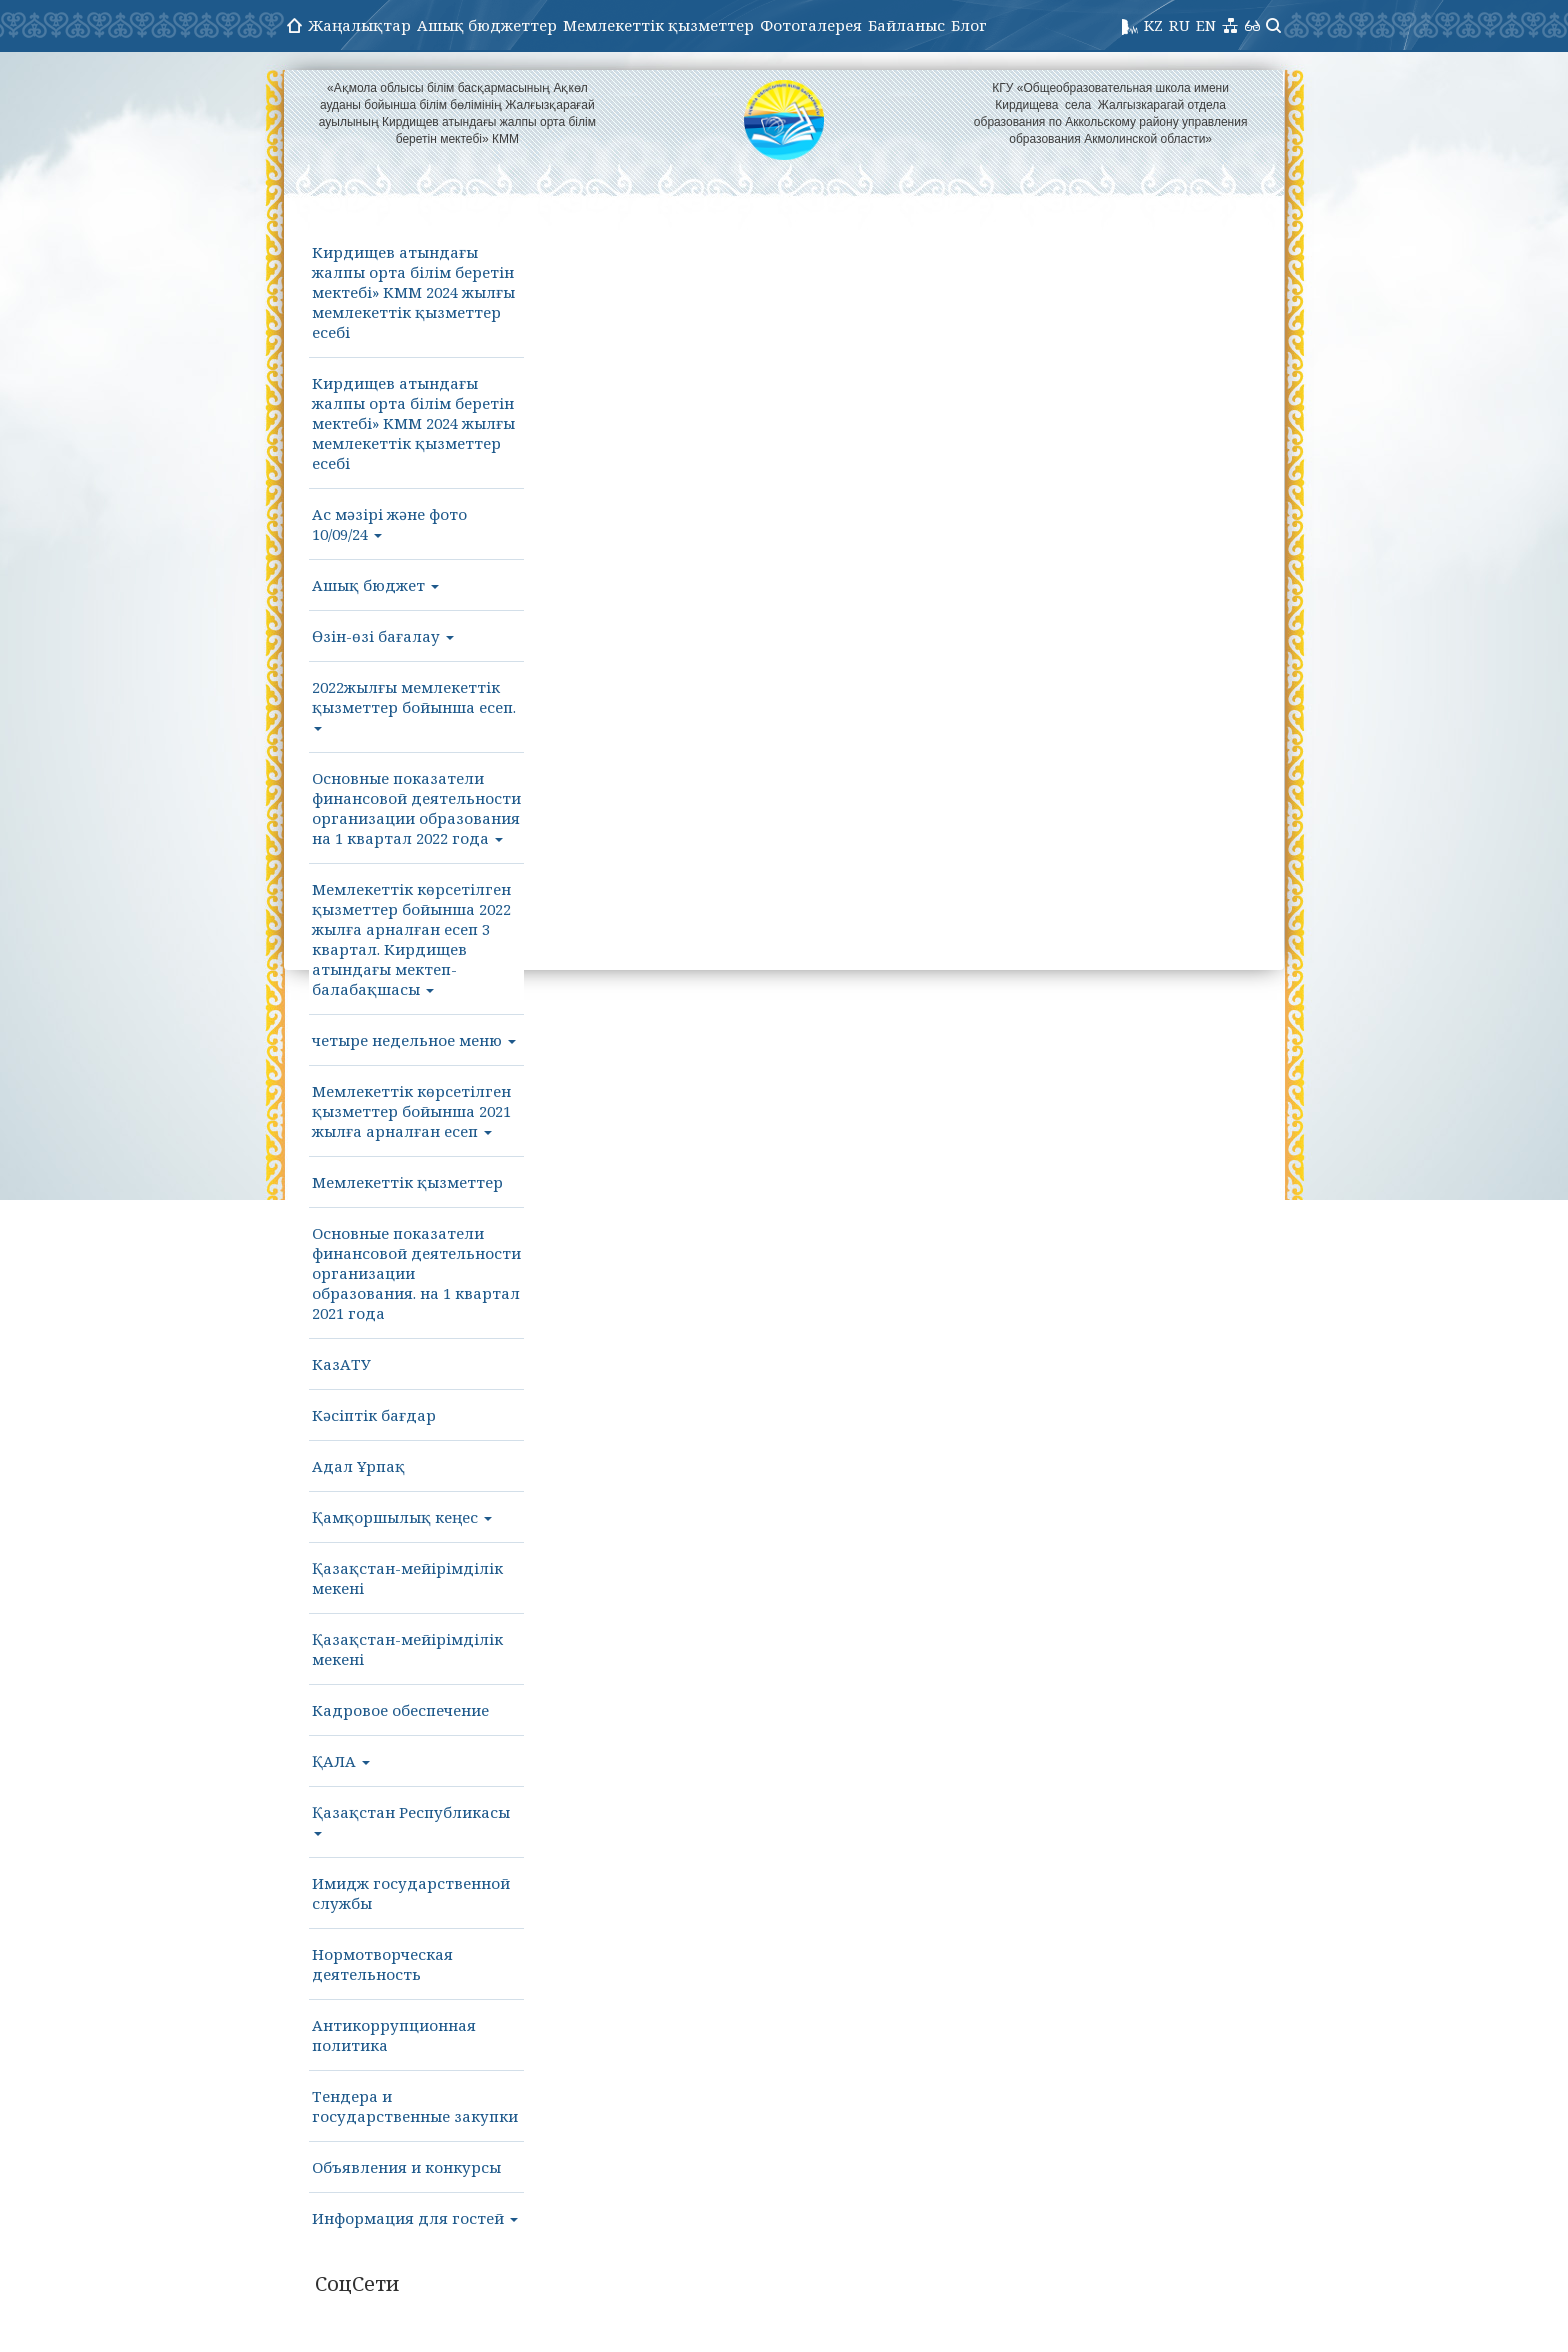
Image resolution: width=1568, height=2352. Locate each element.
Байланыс (906, 25)
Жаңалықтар (359, 25)
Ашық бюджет (375, 585)
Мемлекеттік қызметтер (658, 25)
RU (1179, 25)
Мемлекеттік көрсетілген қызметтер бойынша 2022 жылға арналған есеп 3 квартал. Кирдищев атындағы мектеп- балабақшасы (411, 939)
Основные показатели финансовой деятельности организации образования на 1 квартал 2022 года (416, 808)
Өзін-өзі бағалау (383, 636)
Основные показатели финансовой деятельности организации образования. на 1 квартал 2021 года (416, 1273)
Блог (969, 25)
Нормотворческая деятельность (382, 1964)
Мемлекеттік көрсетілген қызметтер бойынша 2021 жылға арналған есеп (411, 1111)
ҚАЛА (341, 1761)
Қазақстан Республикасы (411, 1819)
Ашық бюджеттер (487, 25)
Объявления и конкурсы (406, 2167)
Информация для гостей (415, 2218)
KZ (1153, 25)
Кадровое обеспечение (400, 1710)
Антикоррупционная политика (394, 2035)
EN (1206, 25)
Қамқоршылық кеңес (402, 1517)
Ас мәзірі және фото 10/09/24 (389, 524)
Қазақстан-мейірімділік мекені (407, 1578)
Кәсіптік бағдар (374, 1415)
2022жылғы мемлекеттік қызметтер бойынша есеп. (414, 704)
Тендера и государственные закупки (415, 2106)
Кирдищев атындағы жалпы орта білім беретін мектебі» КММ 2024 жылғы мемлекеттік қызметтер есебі (413, 292)
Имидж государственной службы (411, 1893)
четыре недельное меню (414, 1040)
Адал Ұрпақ (358, 1466)
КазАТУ (341, 1364)
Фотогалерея (811, 25)
